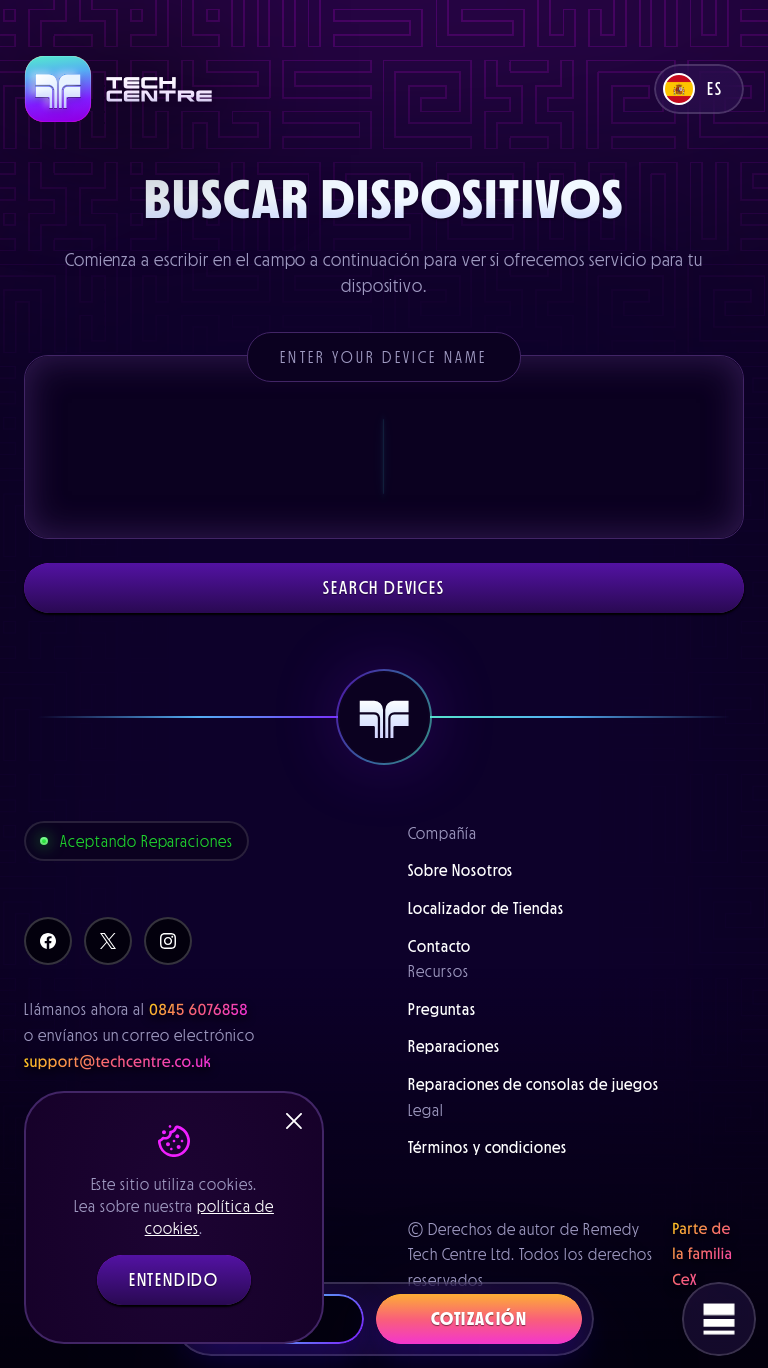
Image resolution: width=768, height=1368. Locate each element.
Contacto (439, 946)
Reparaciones (454, 1046)
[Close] (294, 1121)
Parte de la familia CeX (703, 1254)
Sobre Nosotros (460, 870)
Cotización (479, 1319)
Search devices (383, 588)
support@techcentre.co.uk (118, 1062)
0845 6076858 (198, 1010)
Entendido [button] (174, 1280)
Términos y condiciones (487, 1147)
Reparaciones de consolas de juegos (533, 1084)
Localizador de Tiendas (486, 908)
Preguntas (442, 1009)
